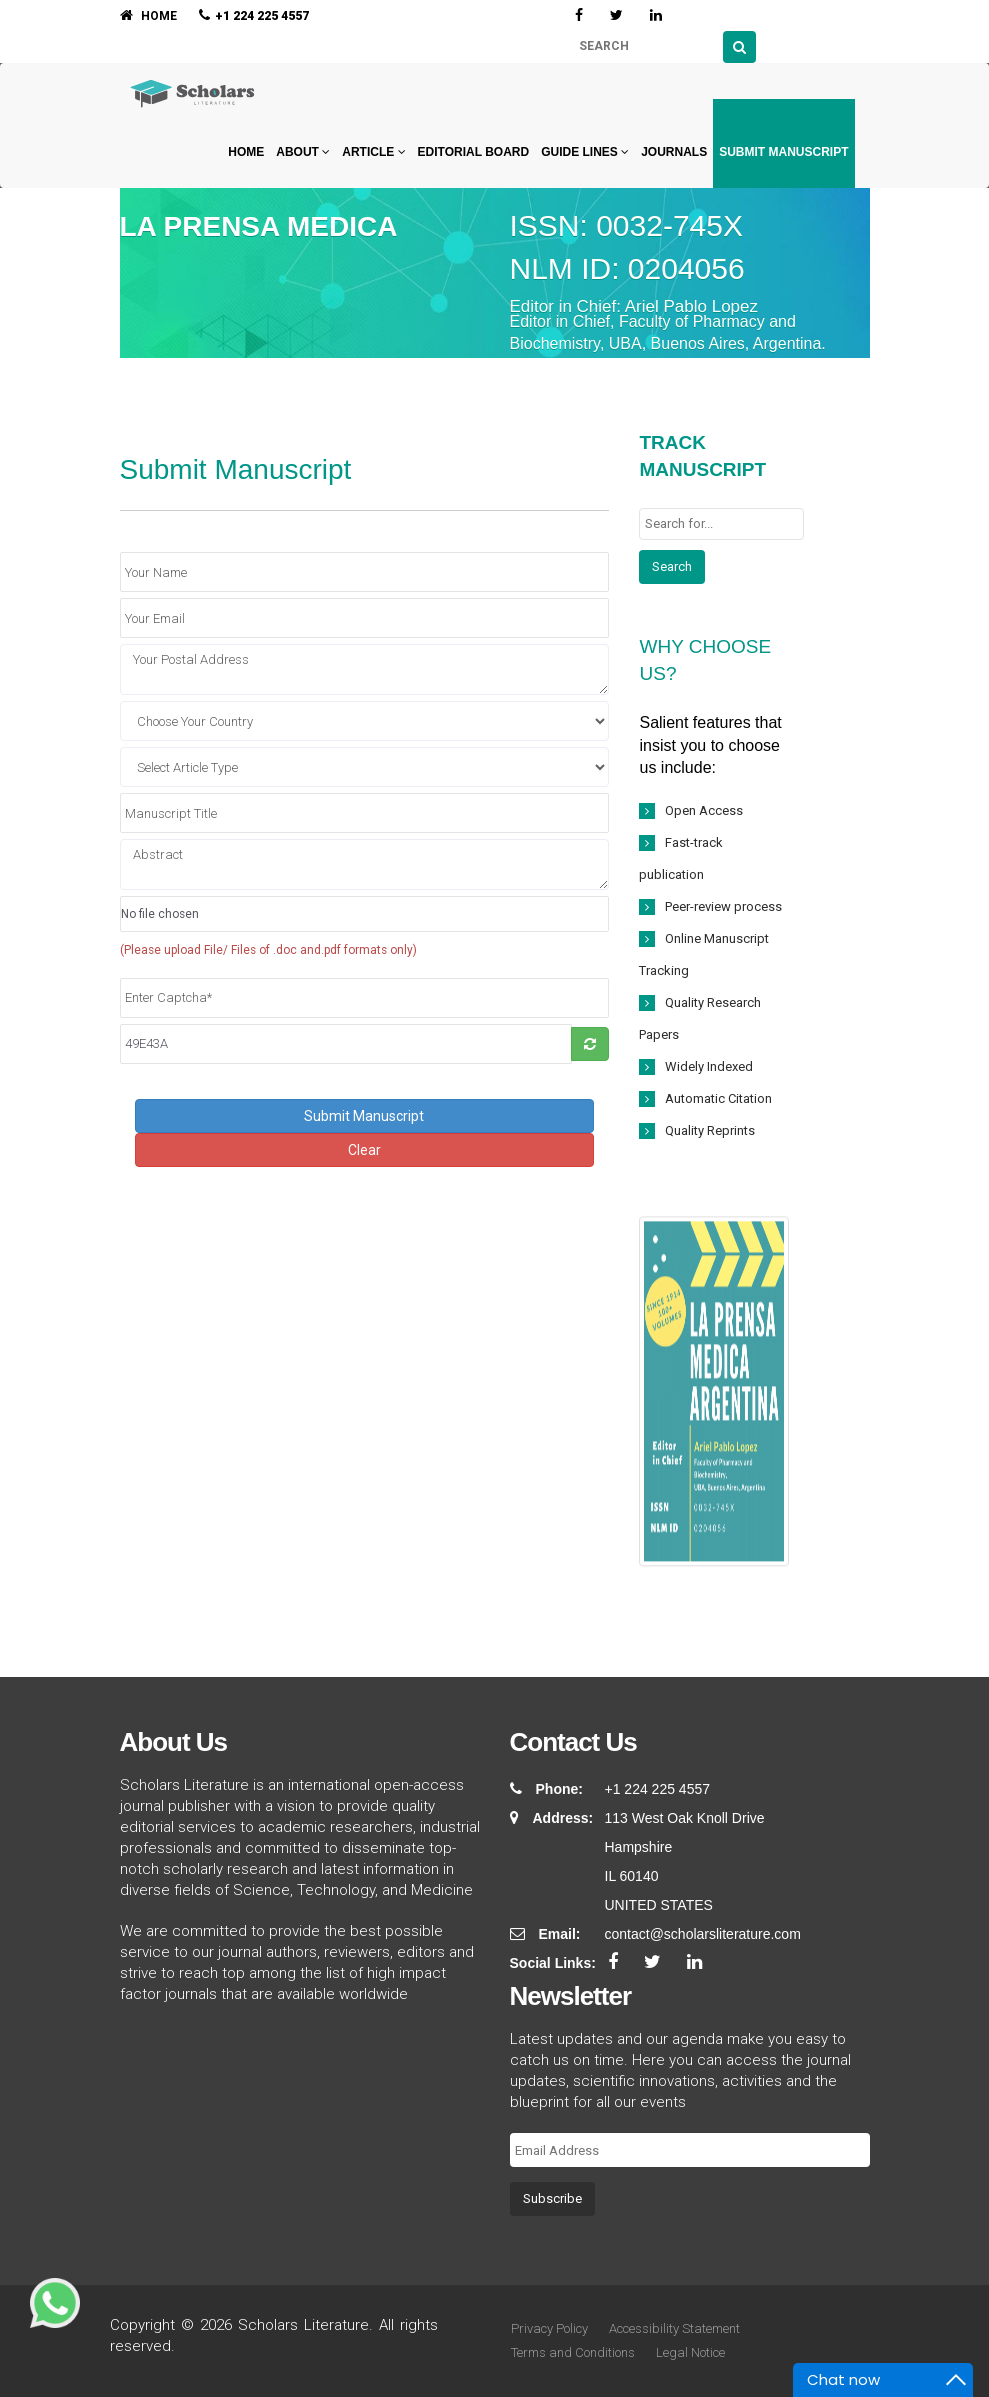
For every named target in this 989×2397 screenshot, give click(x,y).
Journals (674, 152)
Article (373, 152)
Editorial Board (474, 152)
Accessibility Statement (674, 2328)
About (303, 152)
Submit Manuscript (783, 152)
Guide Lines (585, 152)
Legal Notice (690, 2352)
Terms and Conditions (573, 2352)
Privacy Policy (549, 2328)
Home (244, 152)
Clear (364, 1150)
